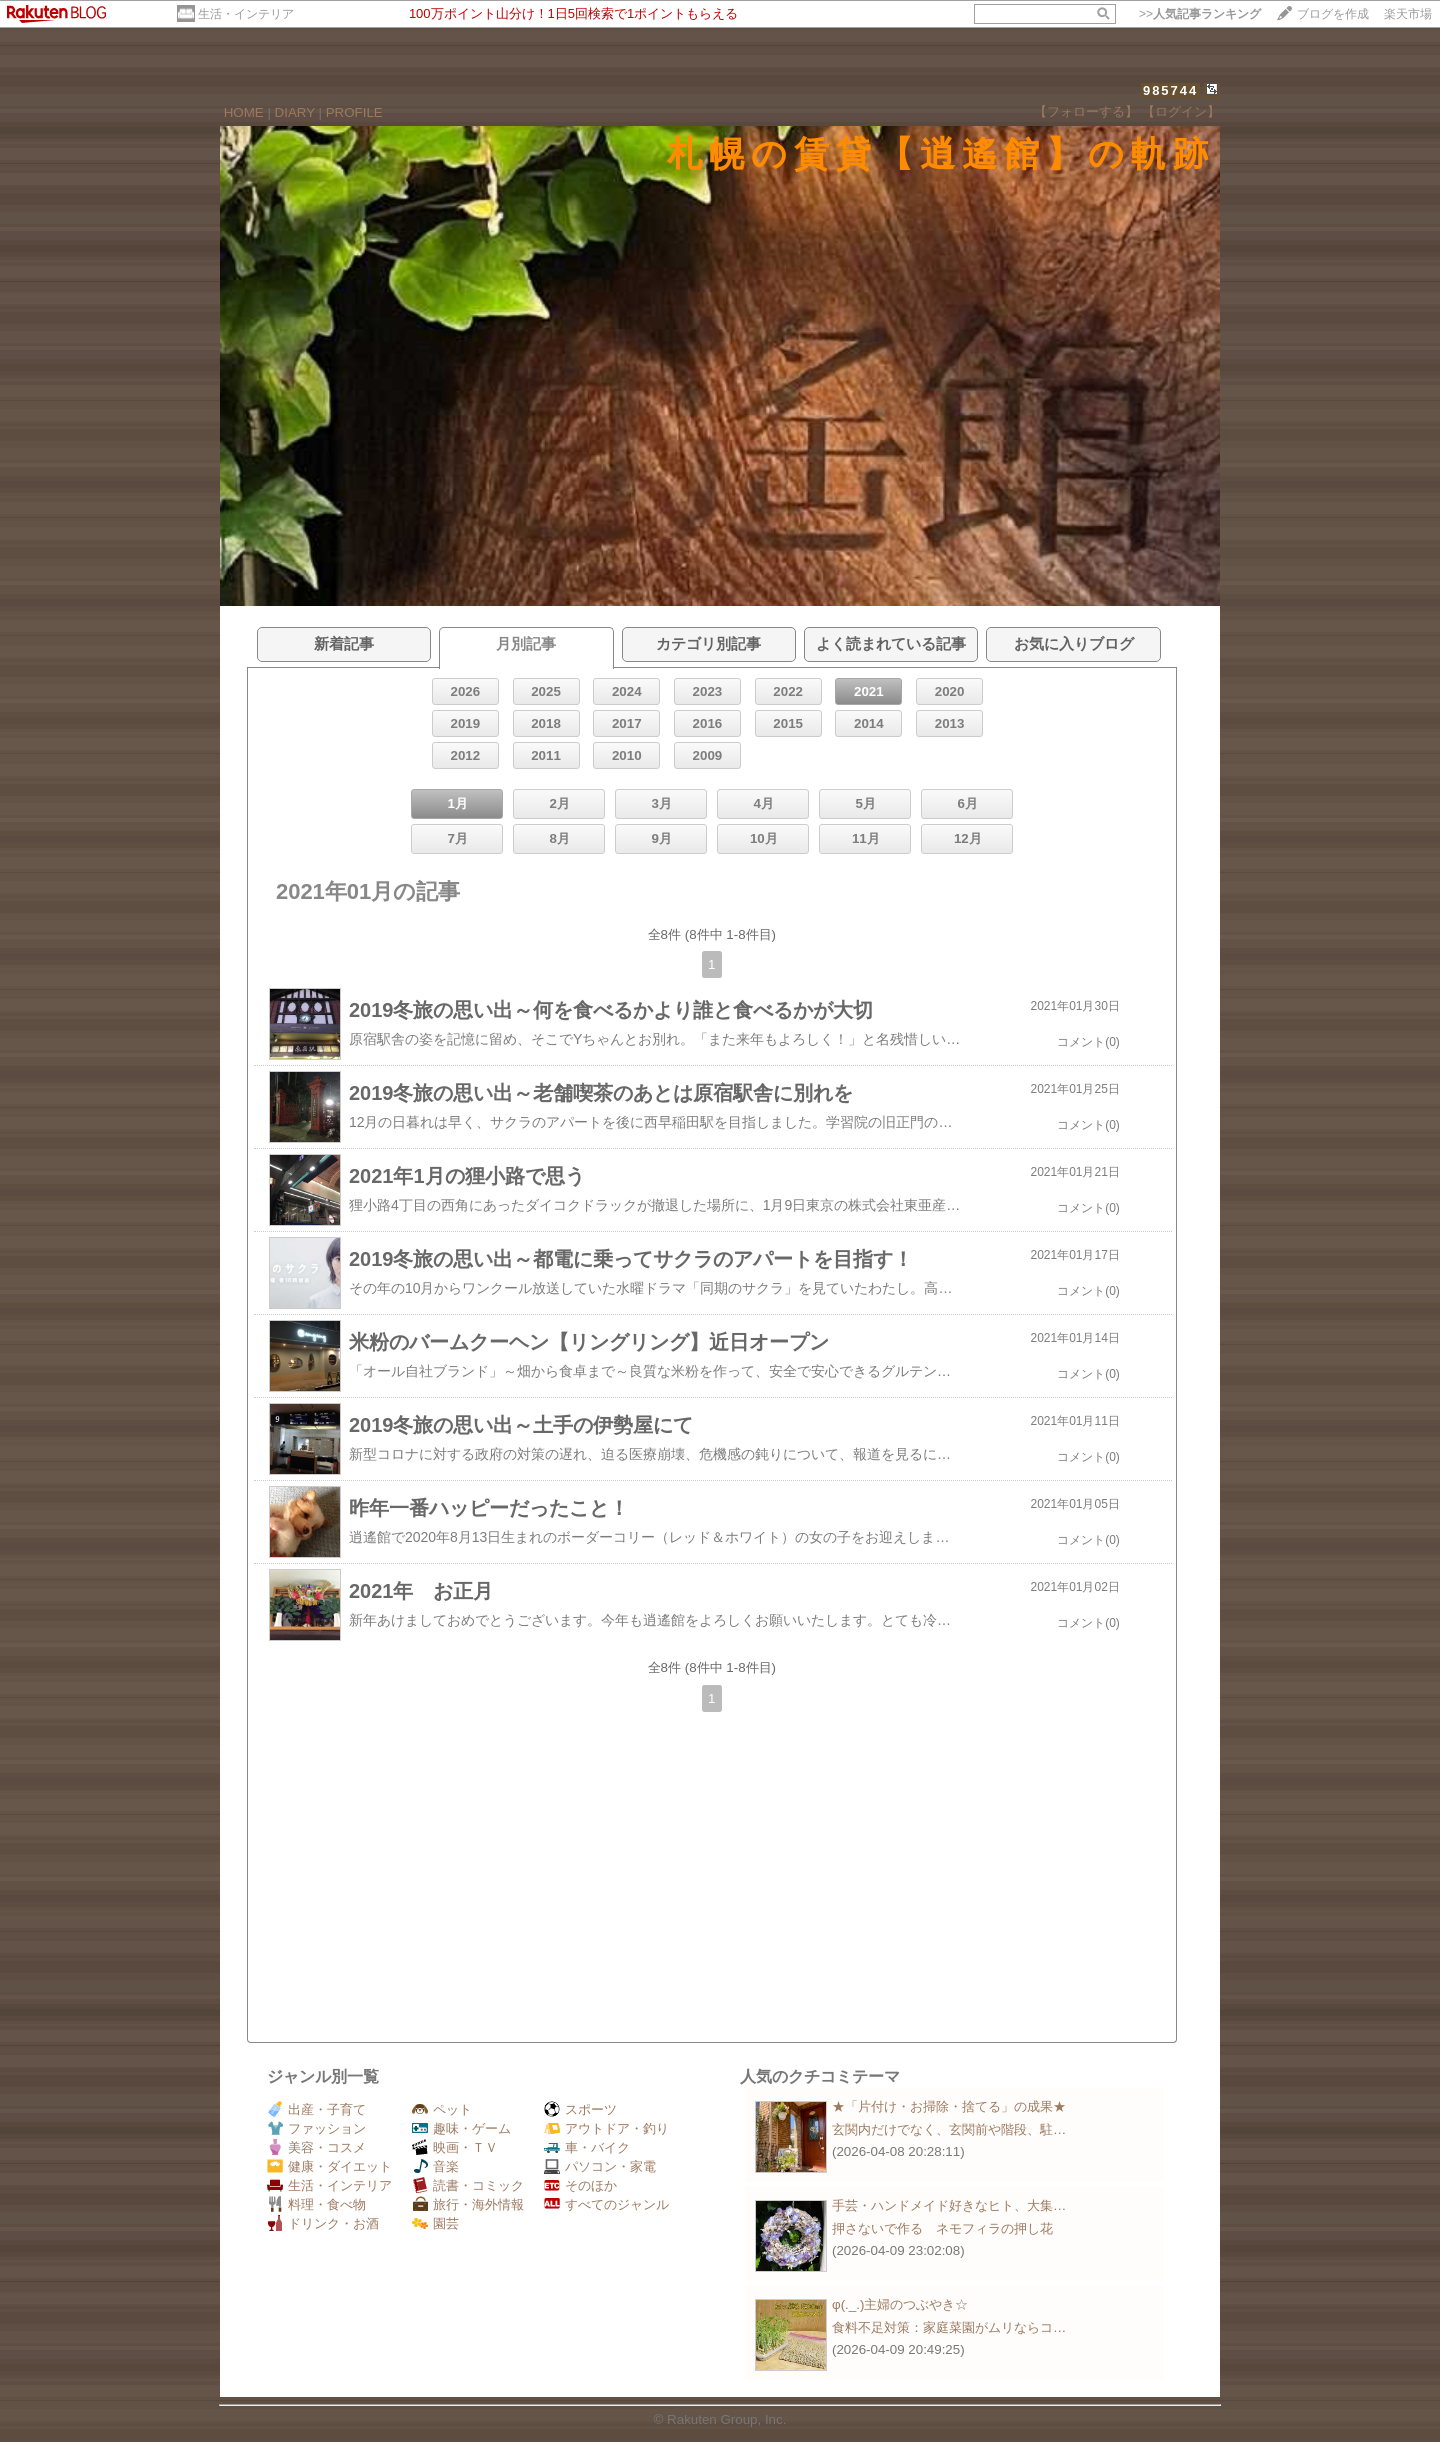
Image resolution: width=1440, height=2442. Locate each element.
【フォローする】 (1086, 111)
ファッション (316, 2128)
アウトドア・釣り (606, 2128)
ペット (442, 2109)
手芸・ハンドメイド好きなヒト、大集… (949, 2205)
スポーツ (580, 2109)
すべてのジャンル (606, 2204)
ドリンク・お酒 (323, 2223)
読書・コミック (468, 2185)
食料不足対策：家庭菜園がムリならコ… (949, 2327)
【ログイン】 (1181, 111)
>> (1200, 14)
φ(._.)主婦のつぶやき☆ (900, 2304)
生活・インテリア (246, 14)
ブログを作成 (1333, 14)
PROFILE (354, 112)
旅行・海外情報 (468, 2204)
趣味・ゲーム (461, 2128)
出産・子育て (316, 2109)
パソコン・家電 (600, 2166)
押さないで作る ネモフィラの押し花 (942, 2228)
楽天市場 (1408, 14)
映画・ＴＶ (455, 2147)
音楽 (435, 2166)
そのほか (580, 2185)
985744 (1170, 90)
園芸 (435, 2223)
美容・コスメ (316, 2147)
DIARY (295, 112)
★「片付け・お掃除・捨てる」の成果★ (949, 2106)
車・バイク (587, 2147)
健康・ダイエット (329, 2166)
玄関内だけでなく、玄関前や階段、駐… (949, 2129)
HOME (244, 112)
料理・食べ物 (316, 2204)
